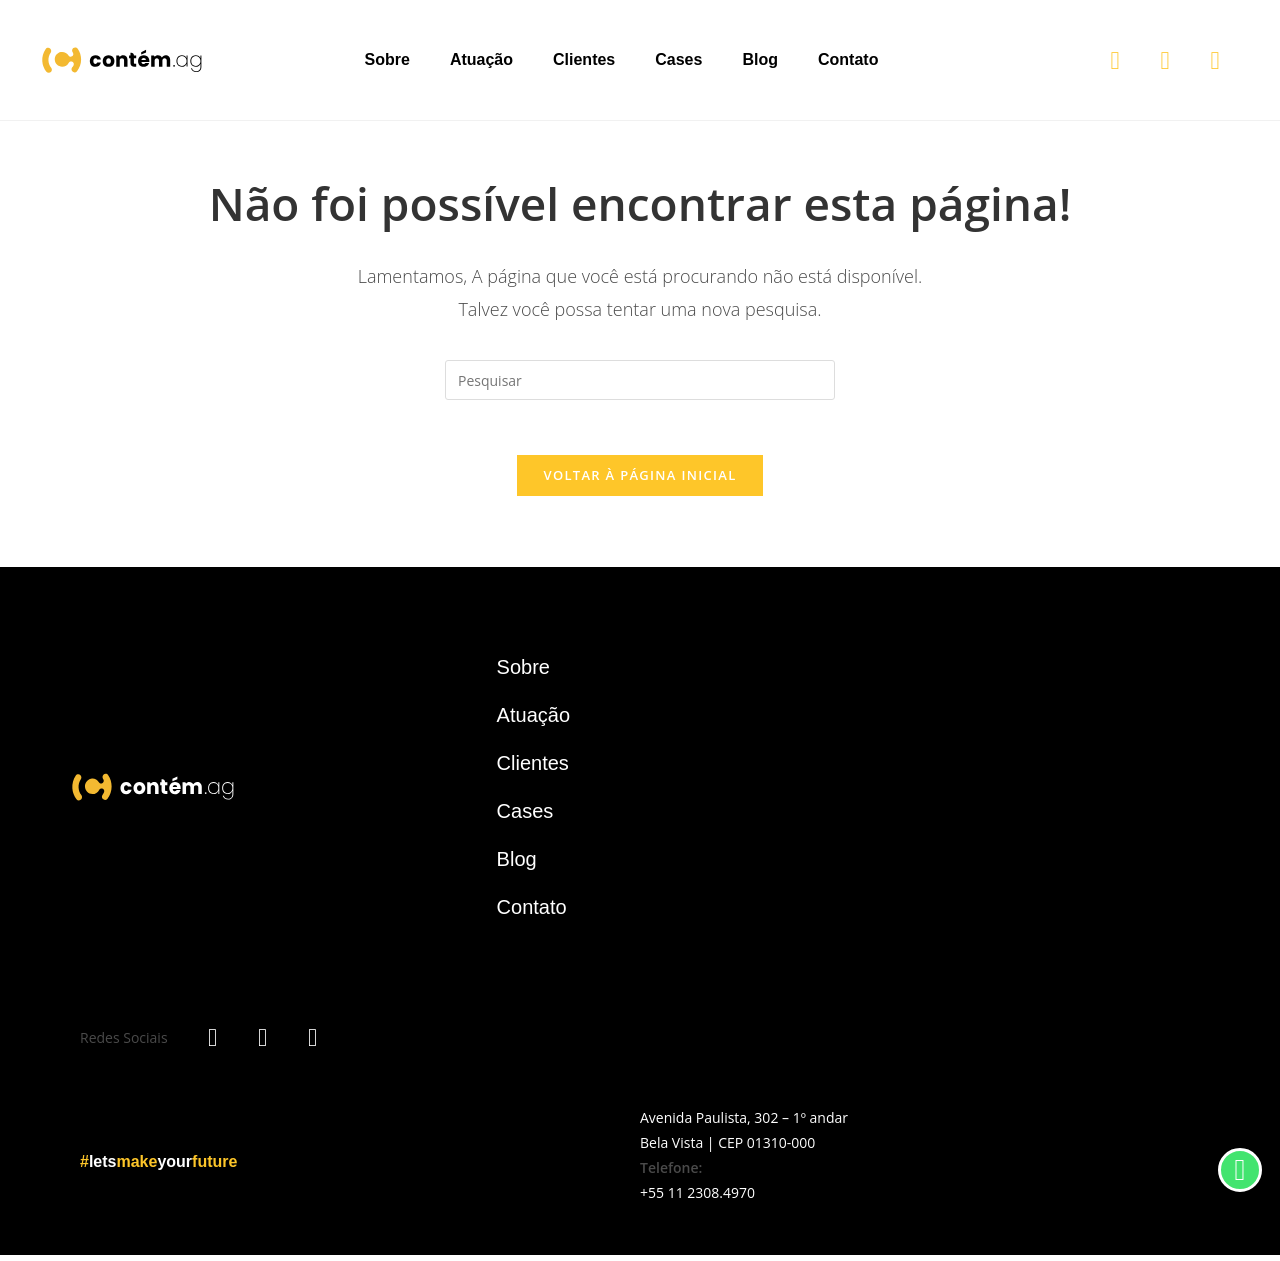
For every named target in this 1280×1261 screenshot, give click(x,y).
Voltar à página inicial (639, 481)
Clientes (584, 59)
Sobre (387, 59)
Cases (678, 59)
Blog (760, 59)
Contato (848, 59)
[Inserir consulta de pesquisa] (640, 380)
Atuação (481, 59)
